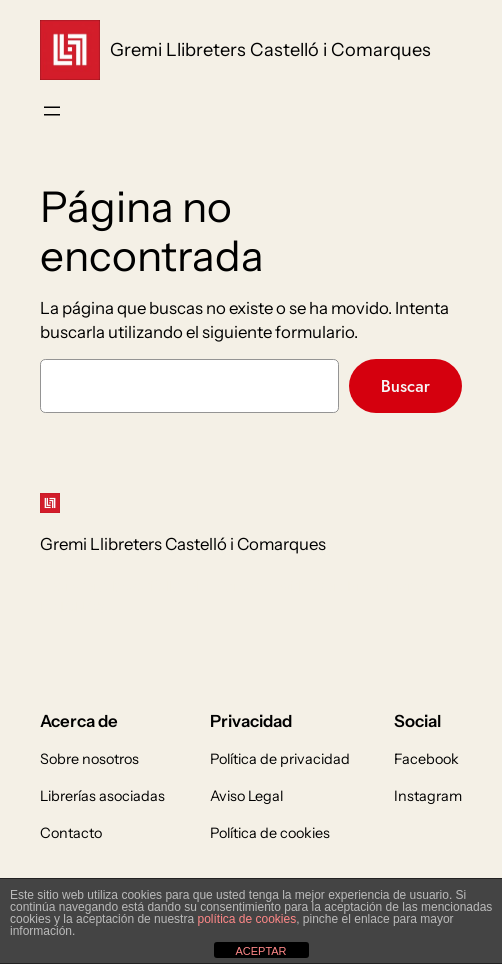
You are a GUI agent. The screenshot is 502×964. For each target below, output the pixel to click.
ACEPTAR (260, 951)
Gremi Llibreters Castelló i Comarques (270, 49)
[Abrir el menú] (52, 111)
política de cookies (246, 919)
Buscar (405, 386)
